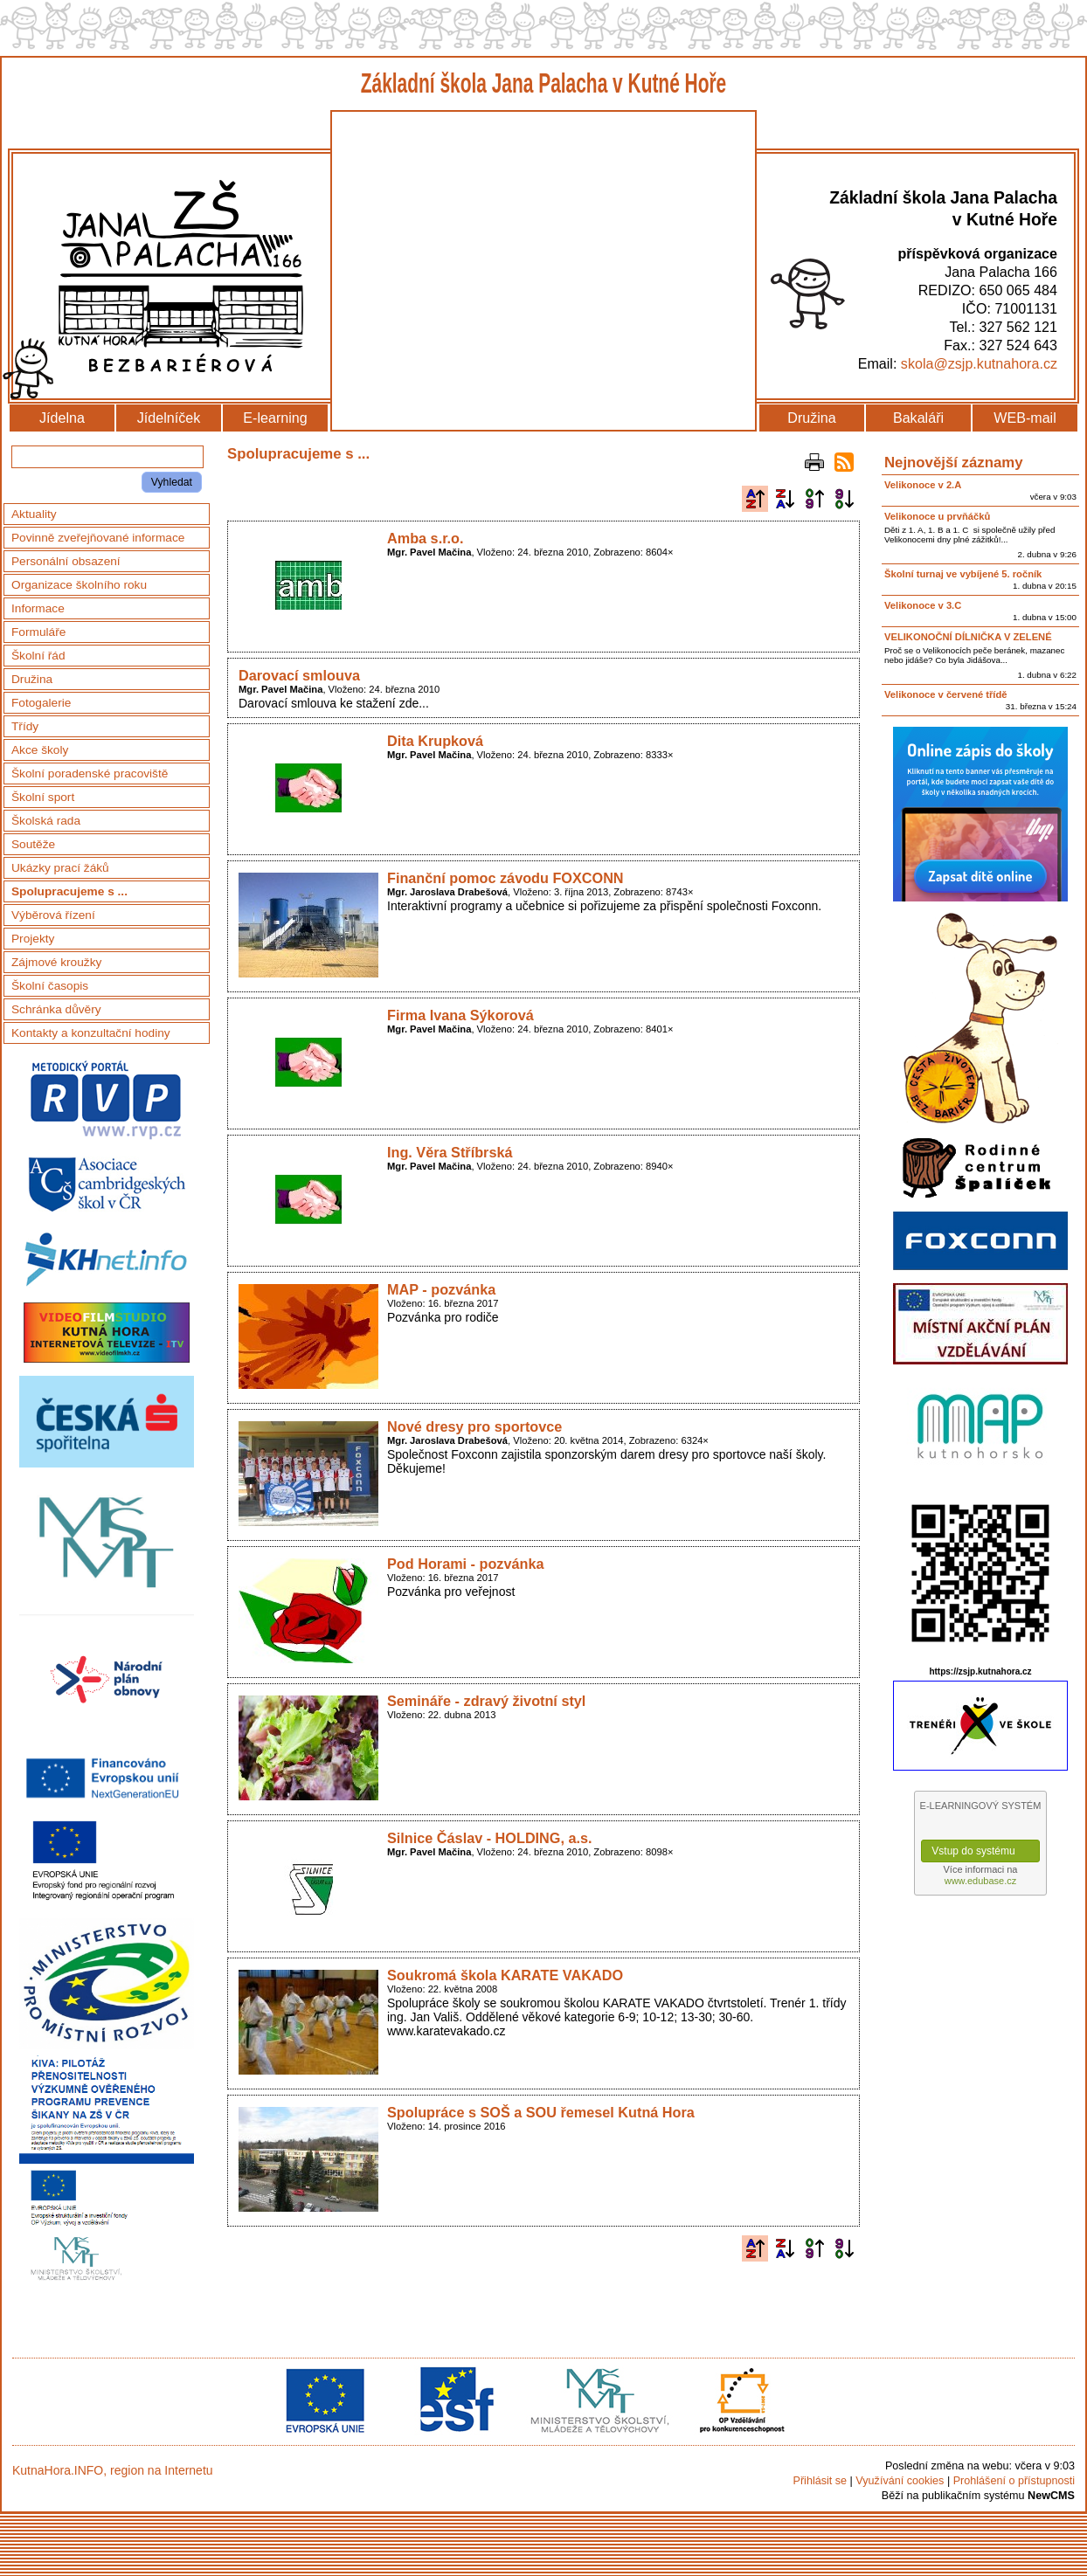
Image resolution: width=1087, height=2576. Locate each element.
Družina (811, 417)
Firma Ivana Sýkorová (460, 1015)
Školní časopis (49, 985)
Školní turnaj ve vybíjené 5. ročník (963, 574)
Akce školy (39, 749)
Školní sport (42, 797)
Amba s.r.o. (425, 538)
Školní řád (38, 655)
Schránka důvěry (56, 1009)
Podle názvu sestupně (785, 499)
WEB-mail (1025, 417)
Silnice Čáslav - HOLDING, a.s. (489, 1838)
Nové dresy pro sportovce (474, 1426)
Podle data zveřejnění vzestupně (814, 499)
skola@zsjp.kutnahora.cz (979, 363)
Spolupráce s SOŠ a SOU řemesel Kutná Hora (541, 2112)
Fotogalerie (41, 702)
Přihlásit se (820, 2481)
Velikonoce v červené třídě (945, 694)
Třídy (24, 726)
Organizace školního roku (79, 584)
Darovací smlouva (299, 675)
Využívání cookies (899, 2481)
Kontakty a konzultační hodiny (90, 1032)
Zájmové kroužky (56, 962)
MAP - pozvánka (441, 1289)
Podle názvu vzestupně (755, 499)
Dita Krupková (435, 741)
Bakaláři (918, 417)
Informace (38, 608)
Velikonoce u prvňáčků (937, 516)
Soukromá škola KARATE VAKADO (505, 1975)
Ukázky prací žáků (60, 867)
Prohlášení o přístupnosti (1014, 2481)
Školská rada (45, 820)
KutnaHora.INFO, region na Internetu (112, 2470)
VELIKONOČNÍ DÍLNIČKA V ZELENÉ (968, 637)
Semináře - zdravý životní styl (486, 1701)
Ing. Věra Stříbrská (449, 1152)
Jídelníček (168, 417)
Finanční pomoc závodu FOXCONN (505, 878)
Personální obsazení (66, 561)
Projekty (32, 938)
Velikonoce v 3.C (922, 605)
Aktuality (34, 514)
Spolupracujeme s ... (69, 891)
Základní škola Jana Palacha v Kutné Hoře (544, 83)
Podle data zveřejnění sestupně (844, 499)
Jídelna (62, 417)
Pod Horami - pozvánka (465, 1563)
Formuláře (38, 632)
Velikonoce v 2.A (922, 485)
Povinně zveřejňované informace (97, 537)
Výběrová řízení (53, 915)
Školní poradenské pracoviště (89, 773)
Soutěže (33, 844)
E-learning (275, 417)
